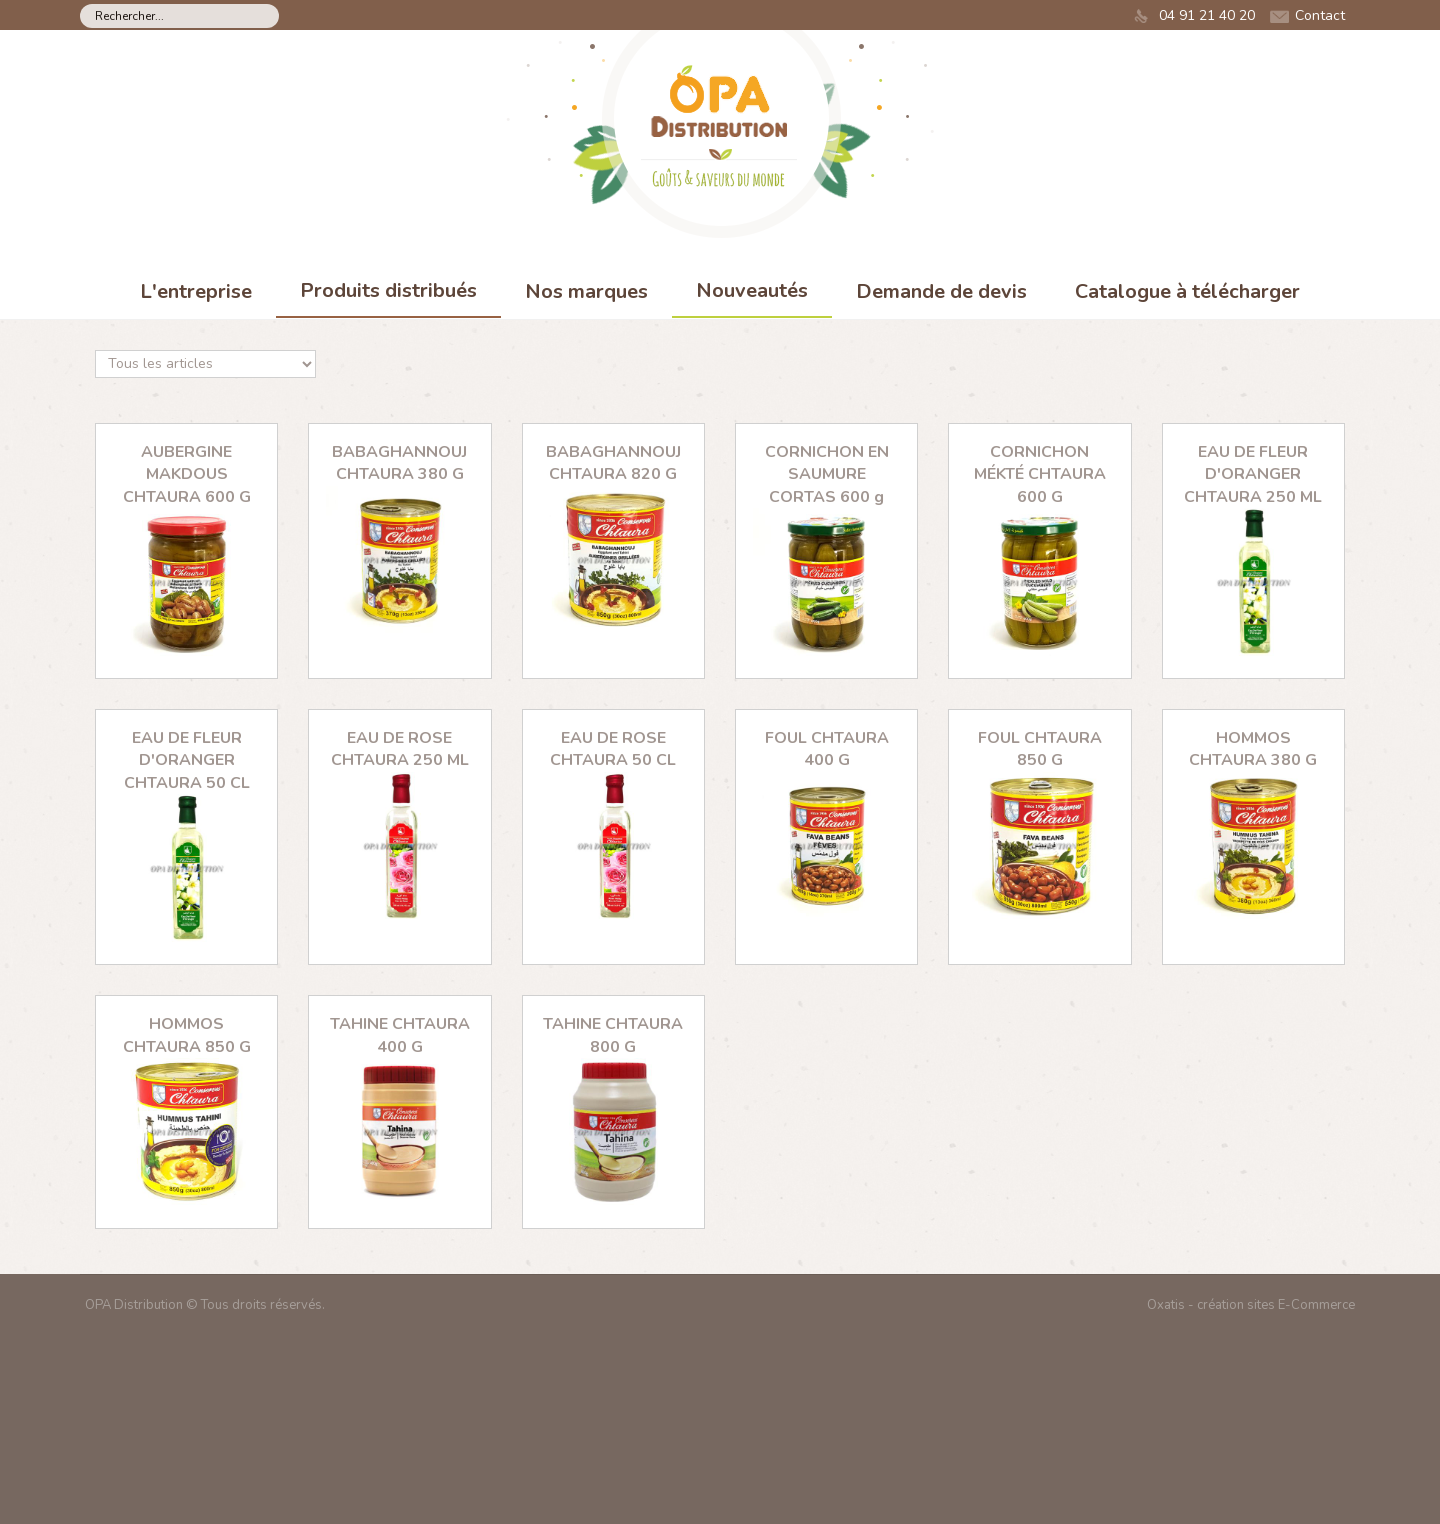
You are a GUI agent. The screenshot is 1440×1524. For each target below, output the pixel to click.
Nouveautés (752, 290)
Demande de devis (941, 291)
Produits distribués (388, 290)
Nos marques (586, 291)
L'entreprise (196, 291)
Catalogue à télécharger (1187, 291)
